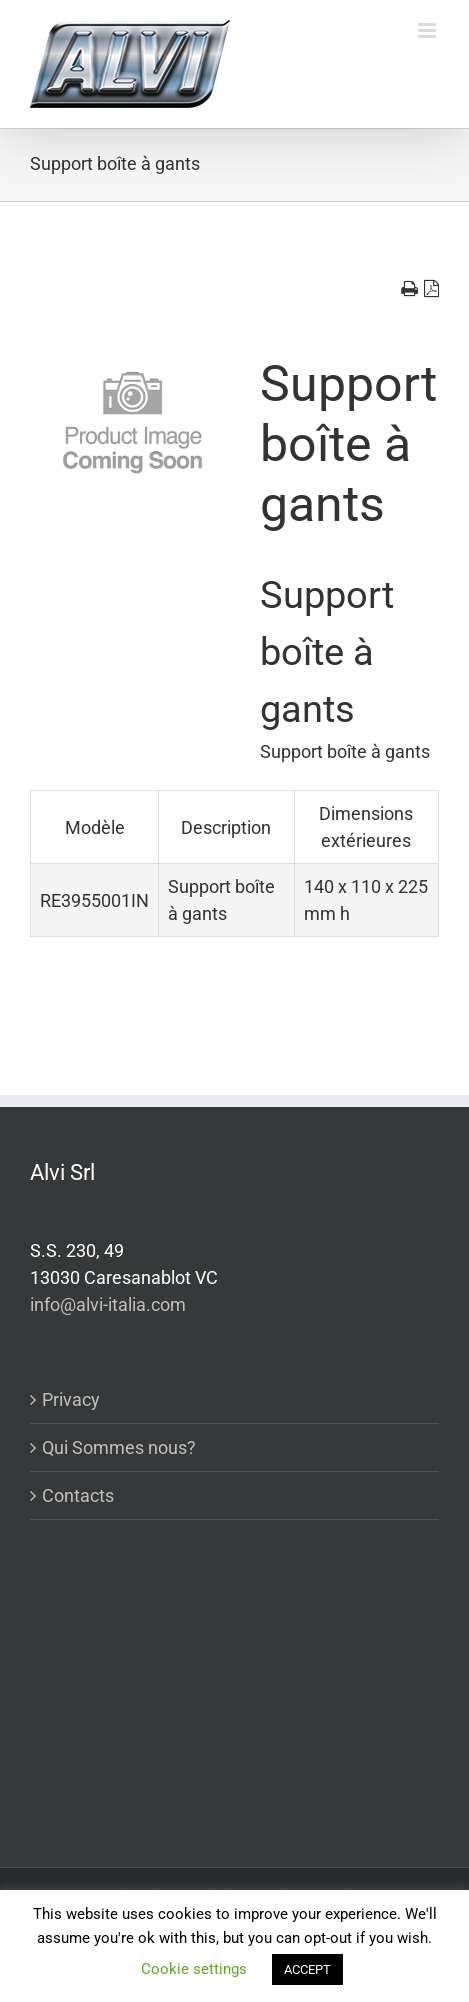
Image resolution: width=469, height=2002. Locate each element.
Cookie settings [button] (194, 1969)
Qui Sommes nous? (119, 1447)
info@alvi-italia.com (108, 1304)
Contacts (78, 1495)
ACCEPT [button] (307, 1969)
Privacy (71, 1399)
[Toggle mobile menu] (428, 30)
